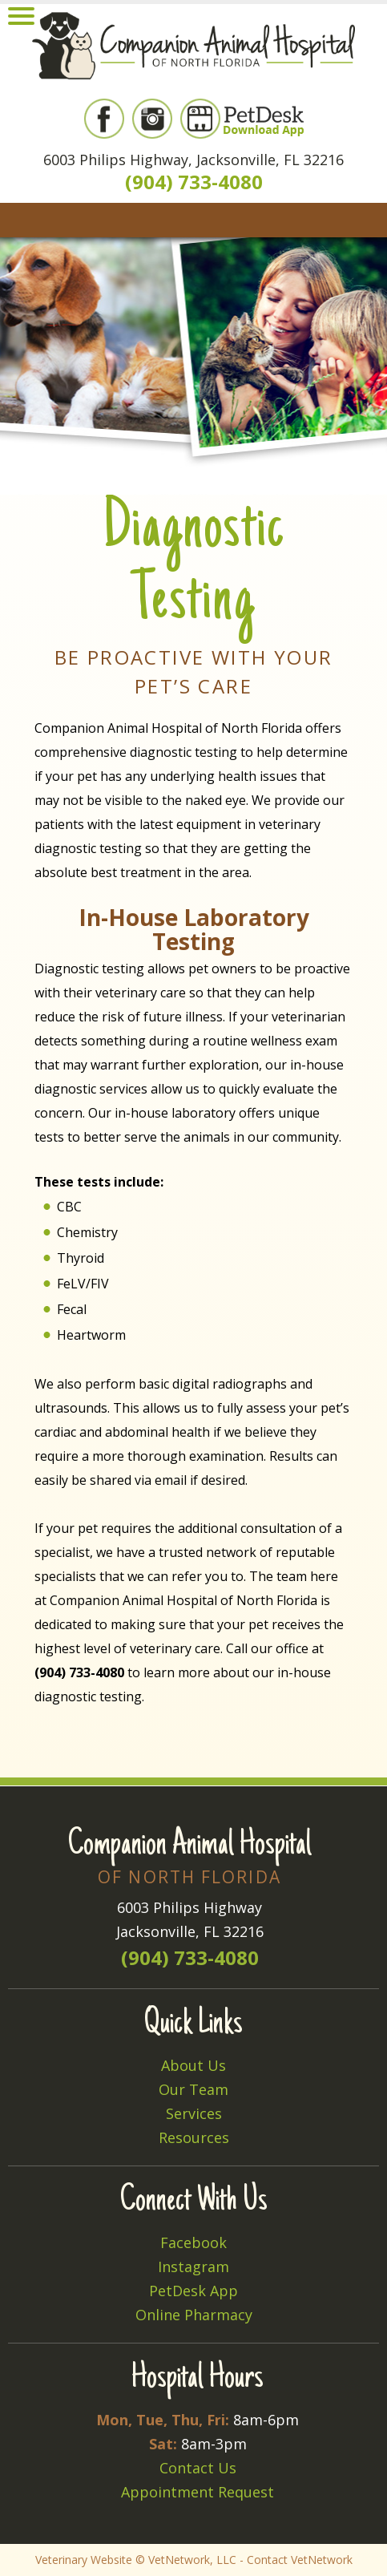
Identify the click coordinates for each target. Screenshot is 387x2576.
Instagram (193, 2266)
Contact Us (197, 2467)
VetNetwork (179, 2559)
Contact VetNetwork (300, 2559)
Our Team (193, 2089)
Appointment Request (197, 2491)
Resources (194, 2137)
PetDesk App (193, 2290)
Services (194, 2113)
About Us (193, 2065)
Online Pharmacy (193, 2314)
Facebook (193, 2242)
